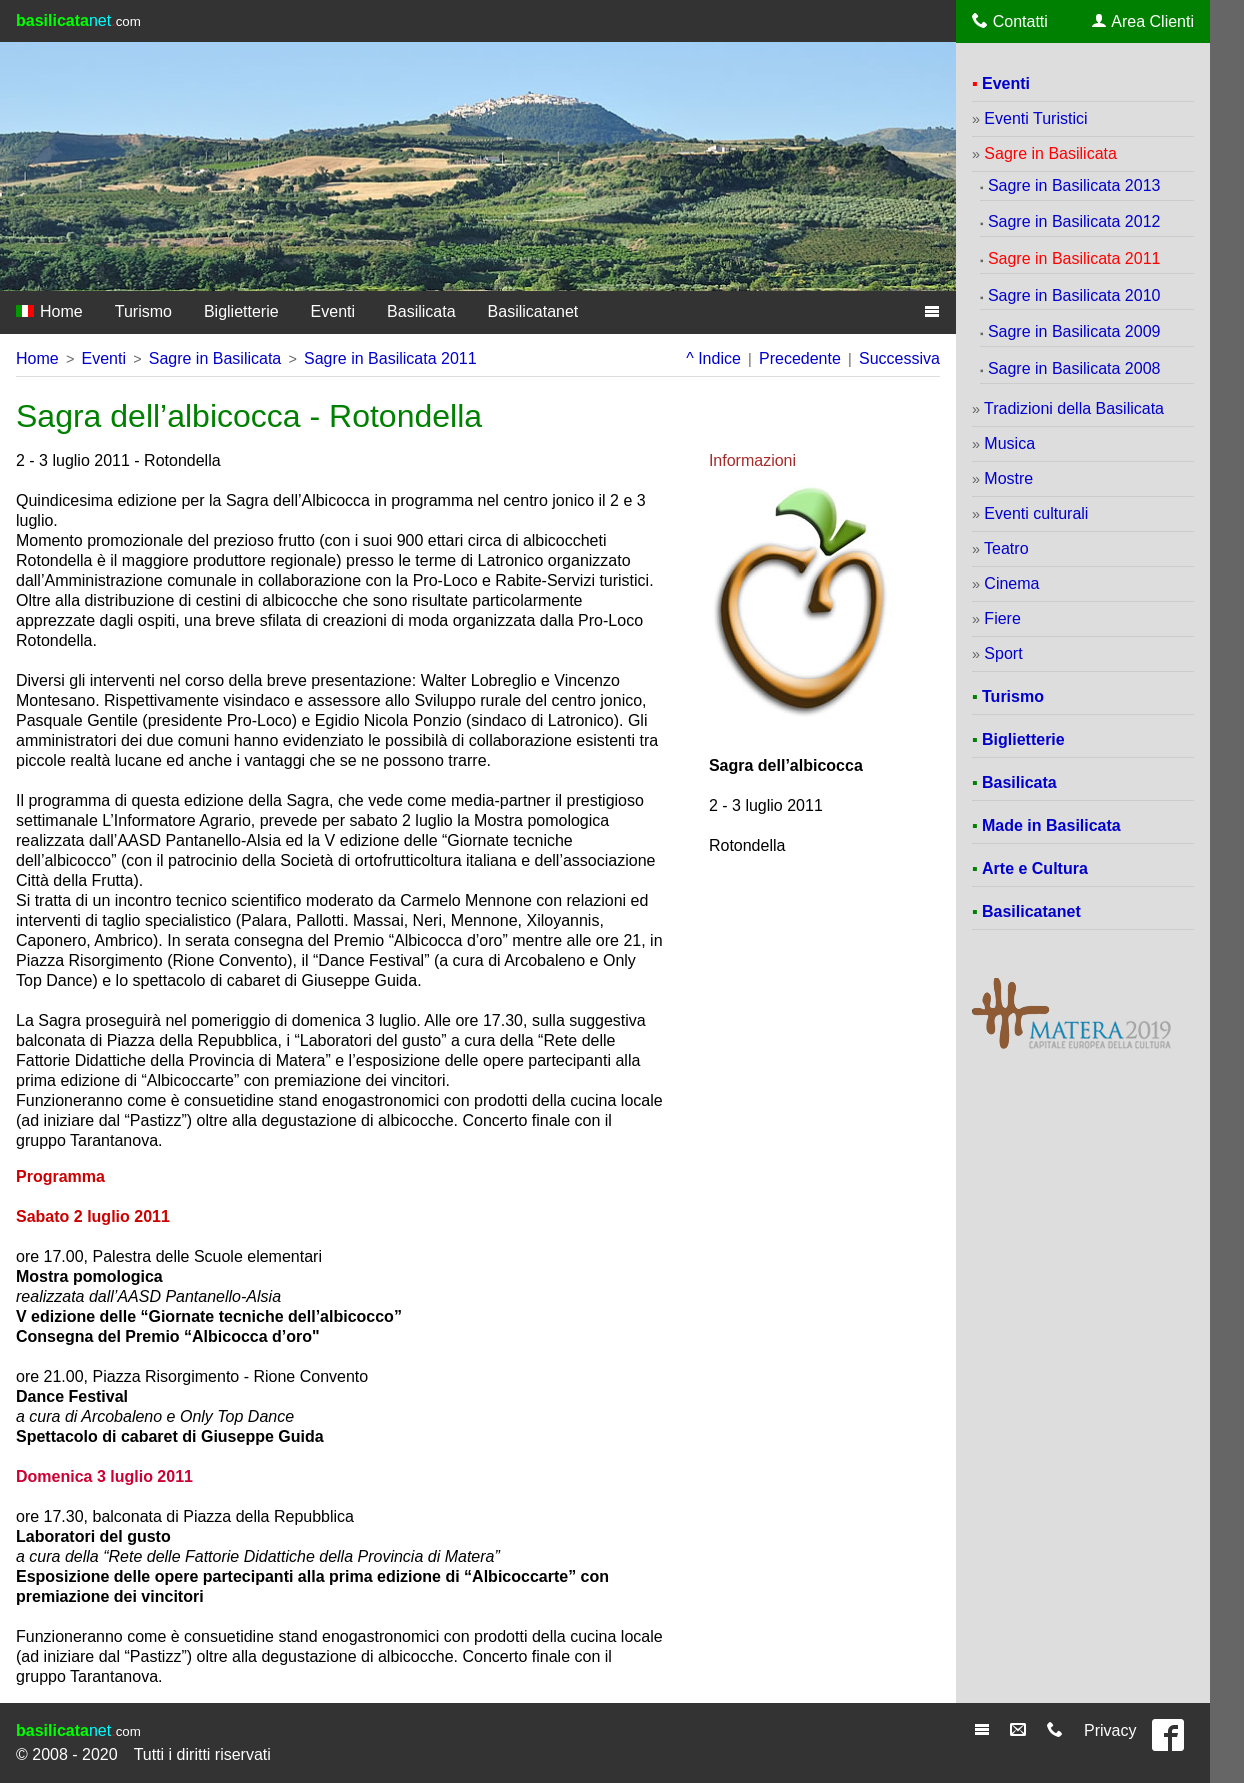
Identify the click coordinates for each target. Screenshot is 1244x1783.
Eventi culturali (1036, 513)
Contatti (1010, 21)
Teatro (1006, 548)
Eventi (333, 311)
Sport (1003, 653)
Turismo (143, 311)
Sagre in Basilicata (215, 358)
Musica (1009, 443)
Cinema (1011, 583)
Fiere (1002, 618)
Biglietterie (241, 311)
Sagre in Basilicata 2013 (1074, 185)
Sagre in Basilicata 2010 (1074, 295)
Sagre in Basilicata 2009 (1074, 331)
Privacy (1110, 1730)
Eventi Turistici (1035, 118)
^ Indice (713, 358)
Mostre (1008, 478)
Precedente (800, 358)
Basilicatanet (533, 311)
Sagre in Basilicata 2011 (390, 358)
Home (49, 311)
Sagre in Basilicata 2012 (1074, 221)
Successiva (899, 358)
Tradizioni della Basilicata (1074, 408)
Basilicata (421, 311)
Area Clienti (1143, 21)
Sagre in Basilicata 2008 (1074, 368)
